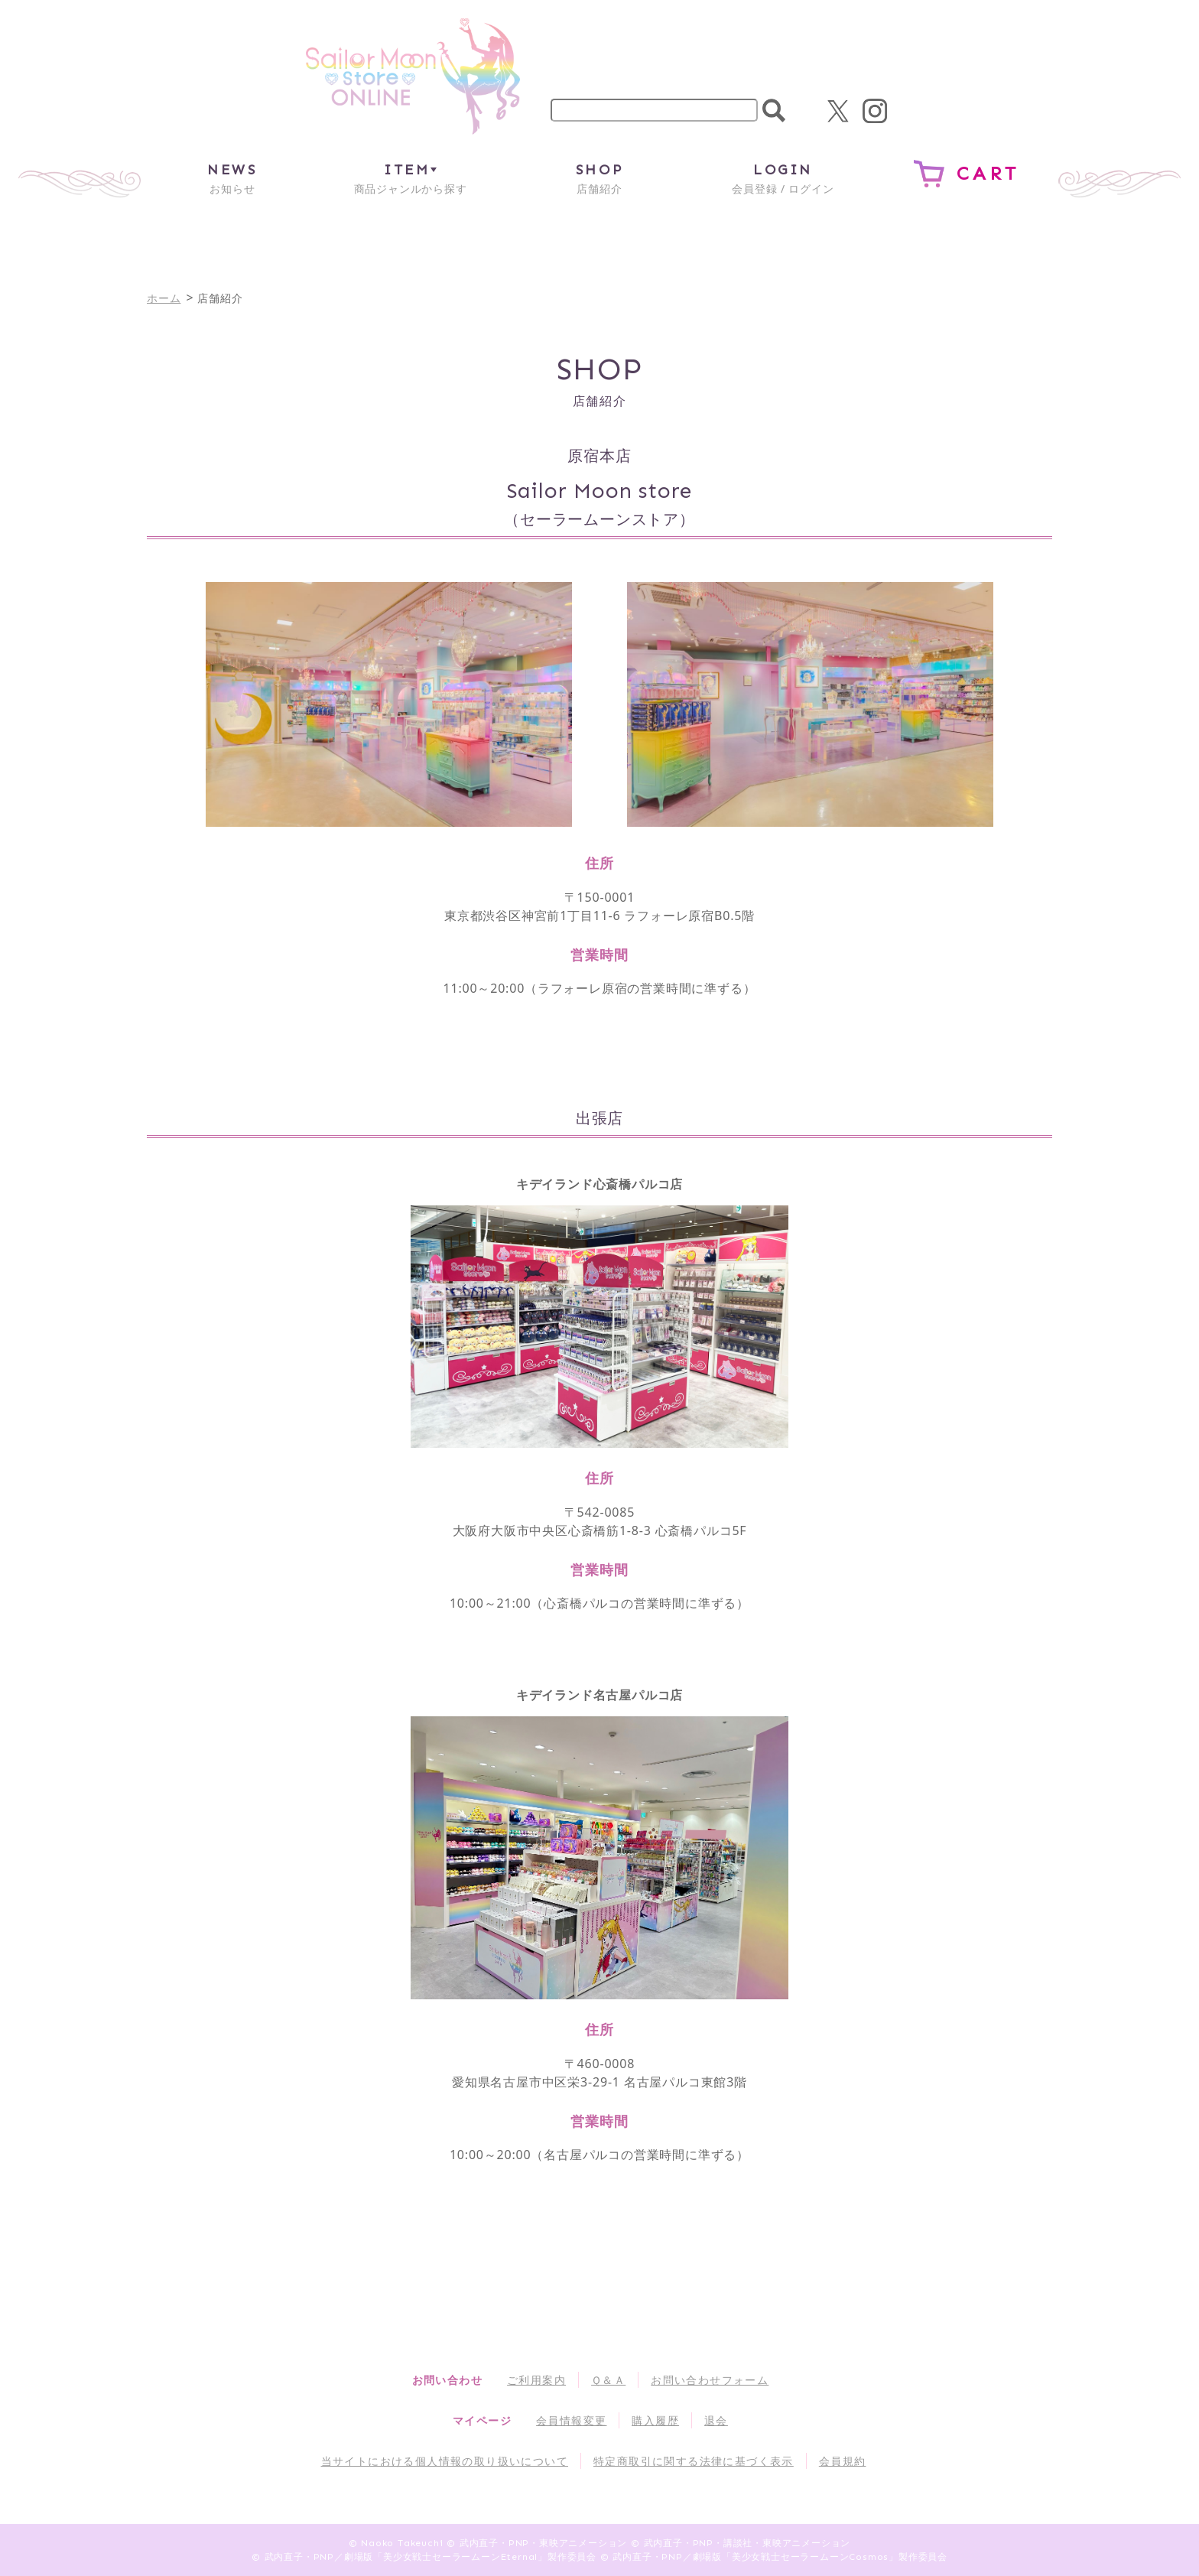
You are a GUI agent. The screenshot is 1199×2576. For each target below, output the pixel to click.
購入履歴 (655, 2420)
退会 (716, 2420)
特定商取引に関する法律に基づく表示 (693, 2461)
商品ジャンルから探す (410, 178)
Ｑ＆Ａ (608, 2380)
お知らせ (232, 178)
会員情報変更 (571, 2420)
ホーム (163, 298)
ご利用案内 (536, 2380)
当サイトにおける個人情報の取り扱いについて (444, 2461)
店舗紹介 (599, 178)
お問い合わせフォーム (709, 2380)
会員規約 (842, 2461)
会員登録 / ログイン (782, 178)
